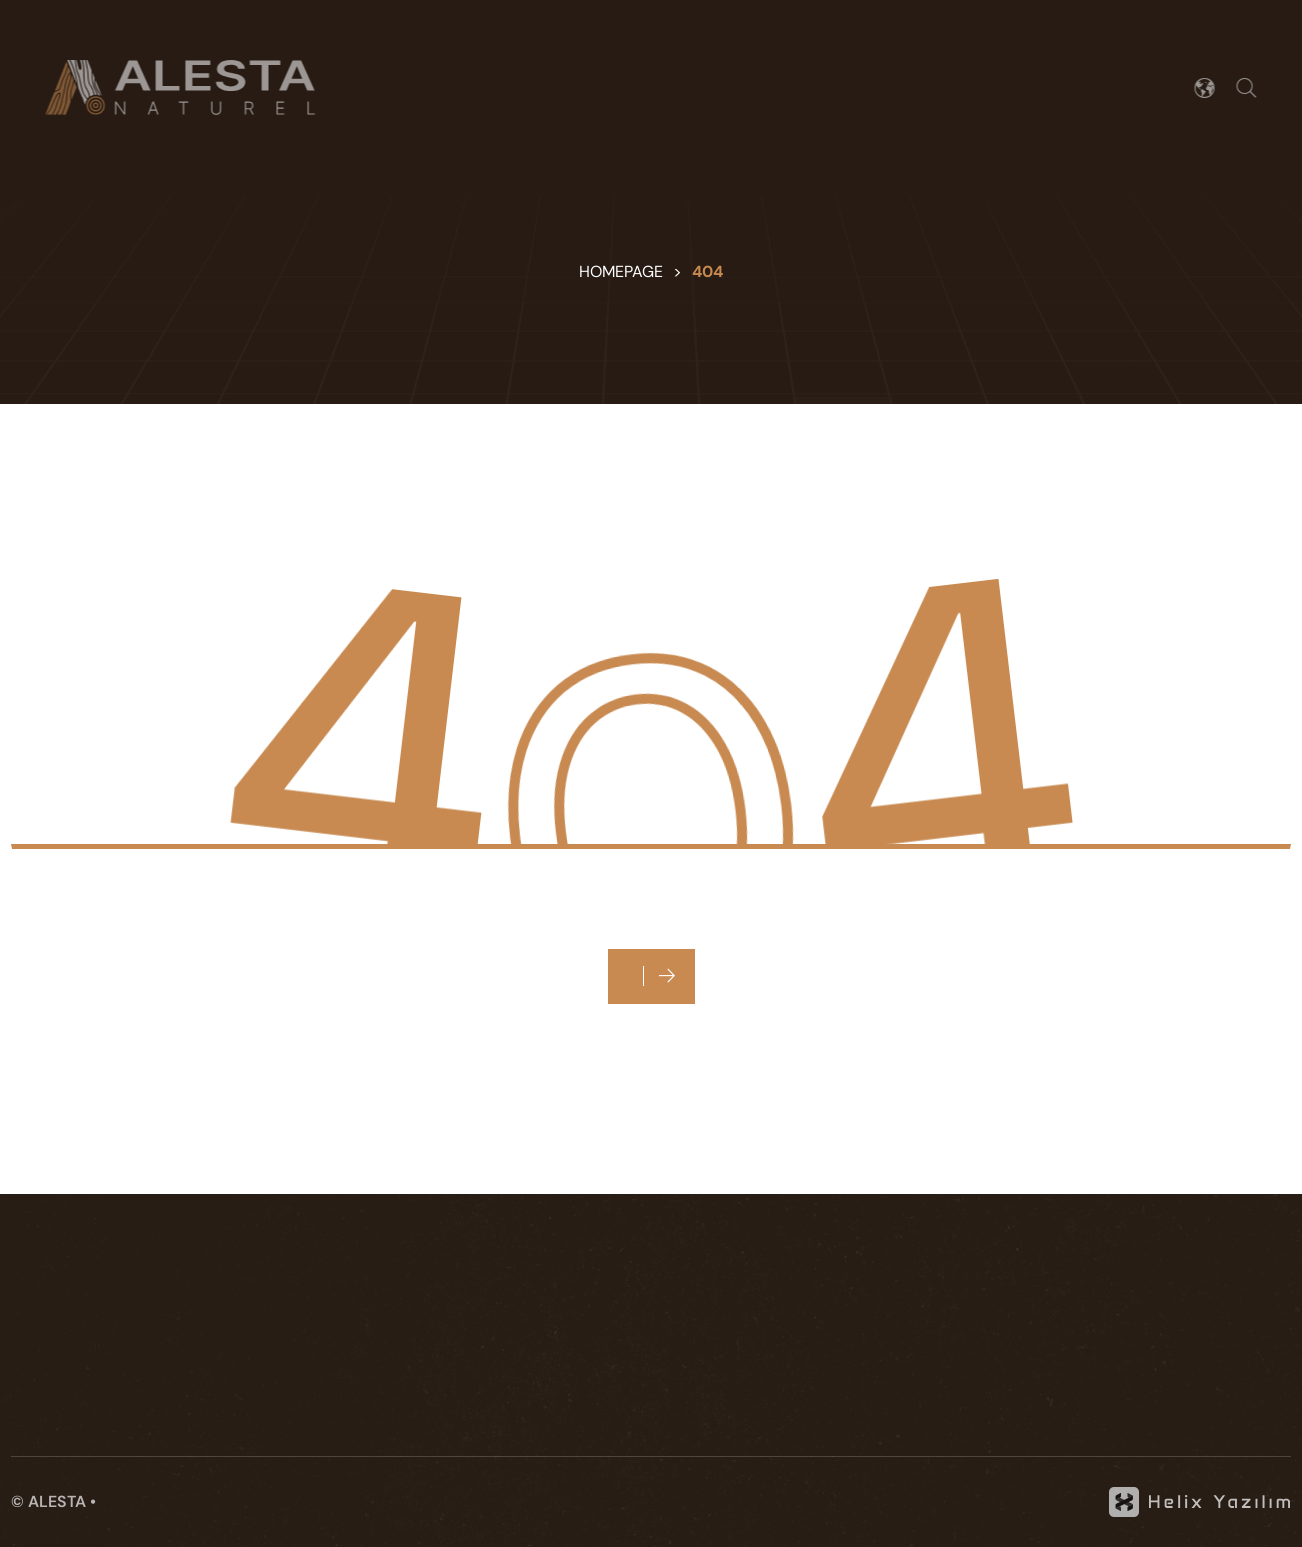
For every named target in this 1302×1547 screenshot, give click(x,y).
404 (707, 271)
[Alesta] (174, 87)
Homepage (621, 271)
